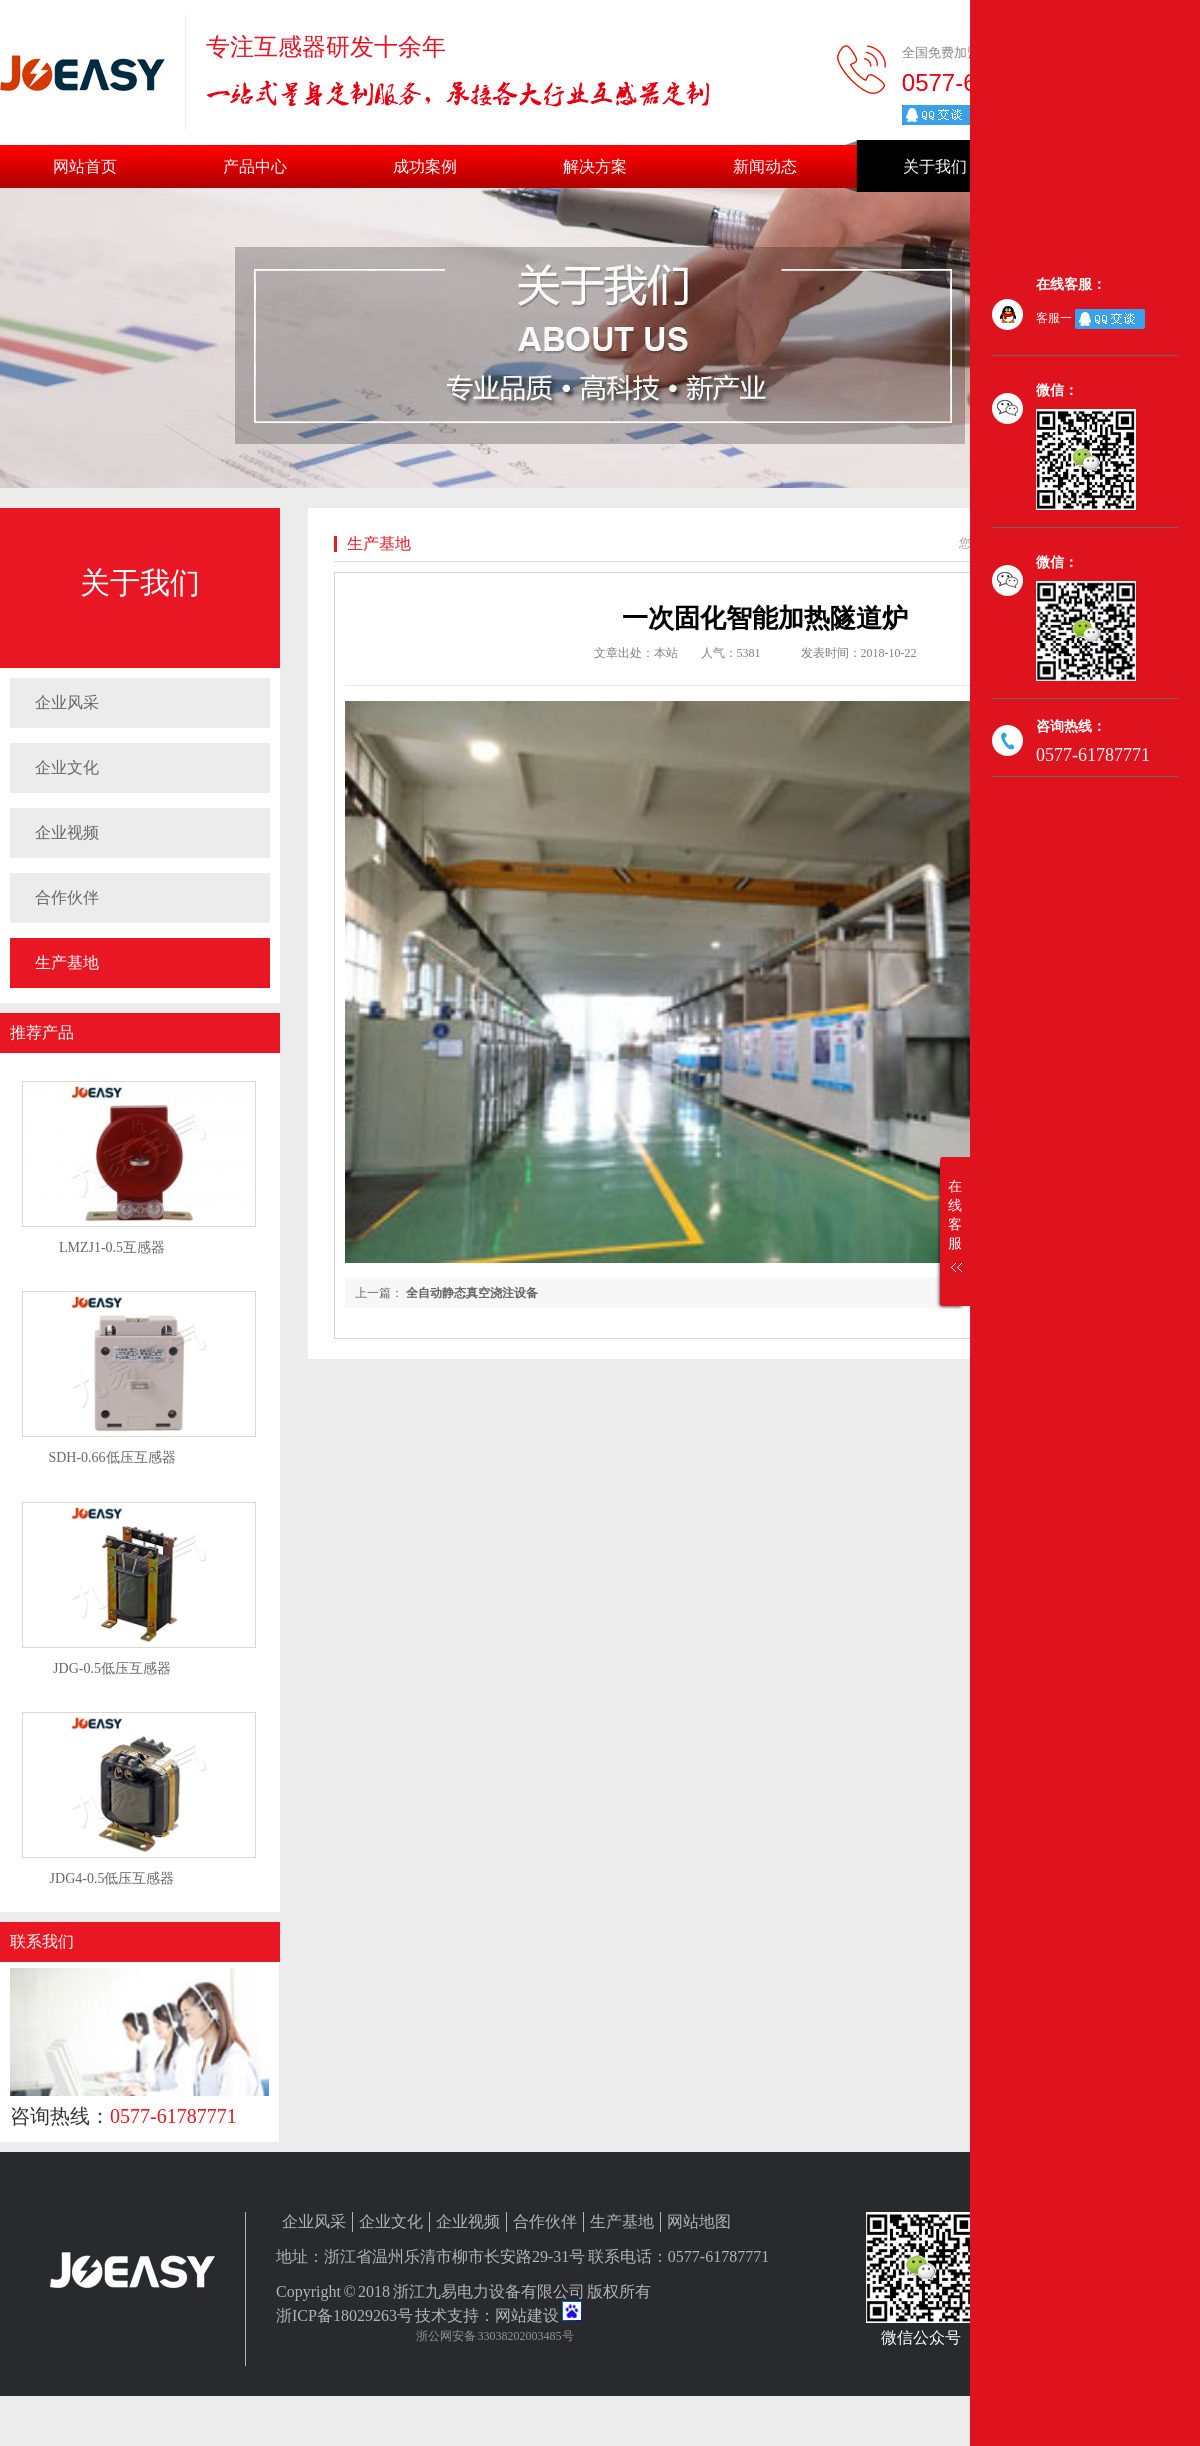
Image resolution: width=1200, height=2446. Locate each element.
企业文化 (67, 767)
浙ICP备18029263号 (344, 2315)
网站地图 (699, 2221)
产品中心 (255, 166)
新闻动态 (765, 166)
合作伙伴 (67, 897)
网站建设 (527, 2315)
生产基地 (67, 962)
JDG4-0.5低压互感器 (112, 1878)
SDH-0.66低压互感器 (111, 1457)
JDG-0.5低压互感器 (112, 1668)
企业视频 (67, 832)
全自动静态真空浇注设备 (472, 1293)
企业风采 (67, 702)
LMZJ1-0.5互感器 (112, 1247)
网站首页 (85, 166)
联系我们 (42, 1941)
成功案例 (425, 166)
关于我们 (935, 166)
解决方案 (595, 166)
